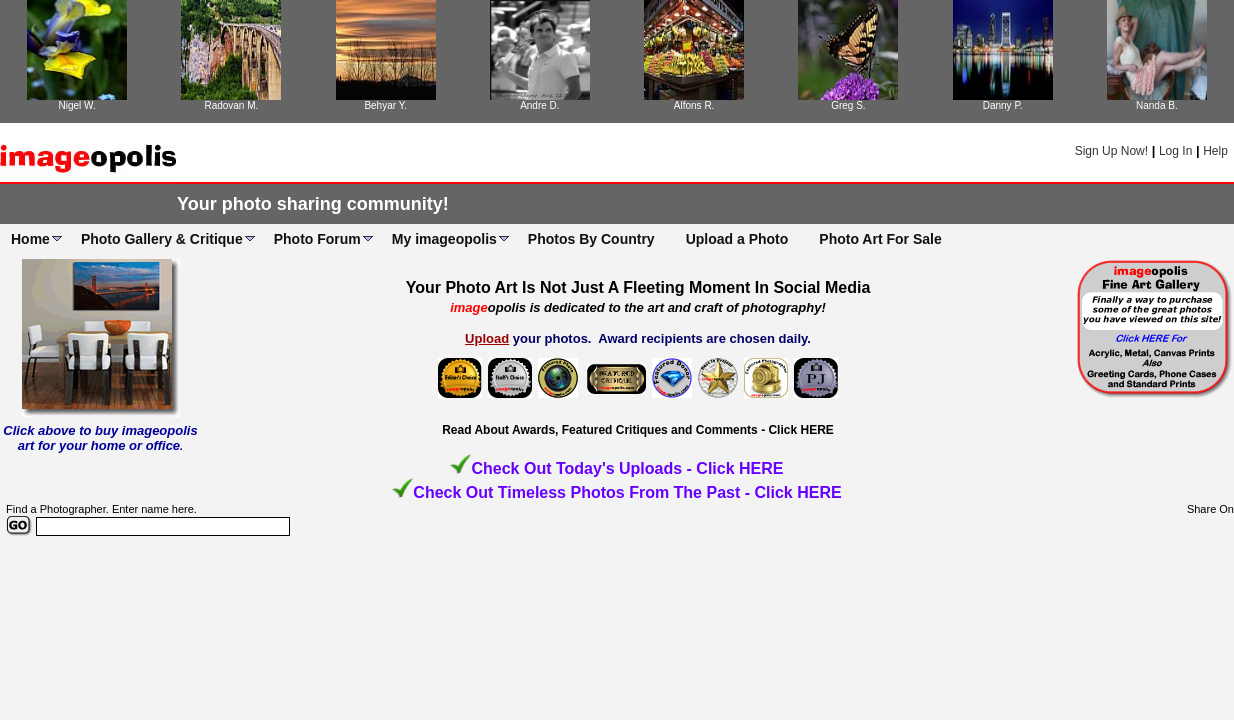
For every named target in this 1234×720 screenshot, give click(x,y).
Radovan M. (231, 105)
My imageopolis (444, 239)
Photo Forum (317, 239)
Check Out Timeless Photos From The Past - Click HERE (627, 492)
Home (30, 239)
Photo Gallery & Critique (162, 239)
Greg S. (848, 105)
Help (1215, 151)
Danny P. (1003, 105)
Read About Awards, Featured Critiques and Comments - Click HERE (638, 430)
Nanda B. (1157, 105)
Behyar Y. (385, 105)
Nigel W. (77, 105)
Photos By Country (591, 239)
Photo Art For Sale (880, 239)
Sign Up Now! (1111, 151)
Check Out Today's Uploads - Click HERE (627, 468)
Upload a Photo (737, 239)
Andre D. (539, 105)
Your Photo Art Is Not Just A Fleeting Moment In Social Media (638, 287)
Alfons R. (694, 105)
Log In (1175, 151)
